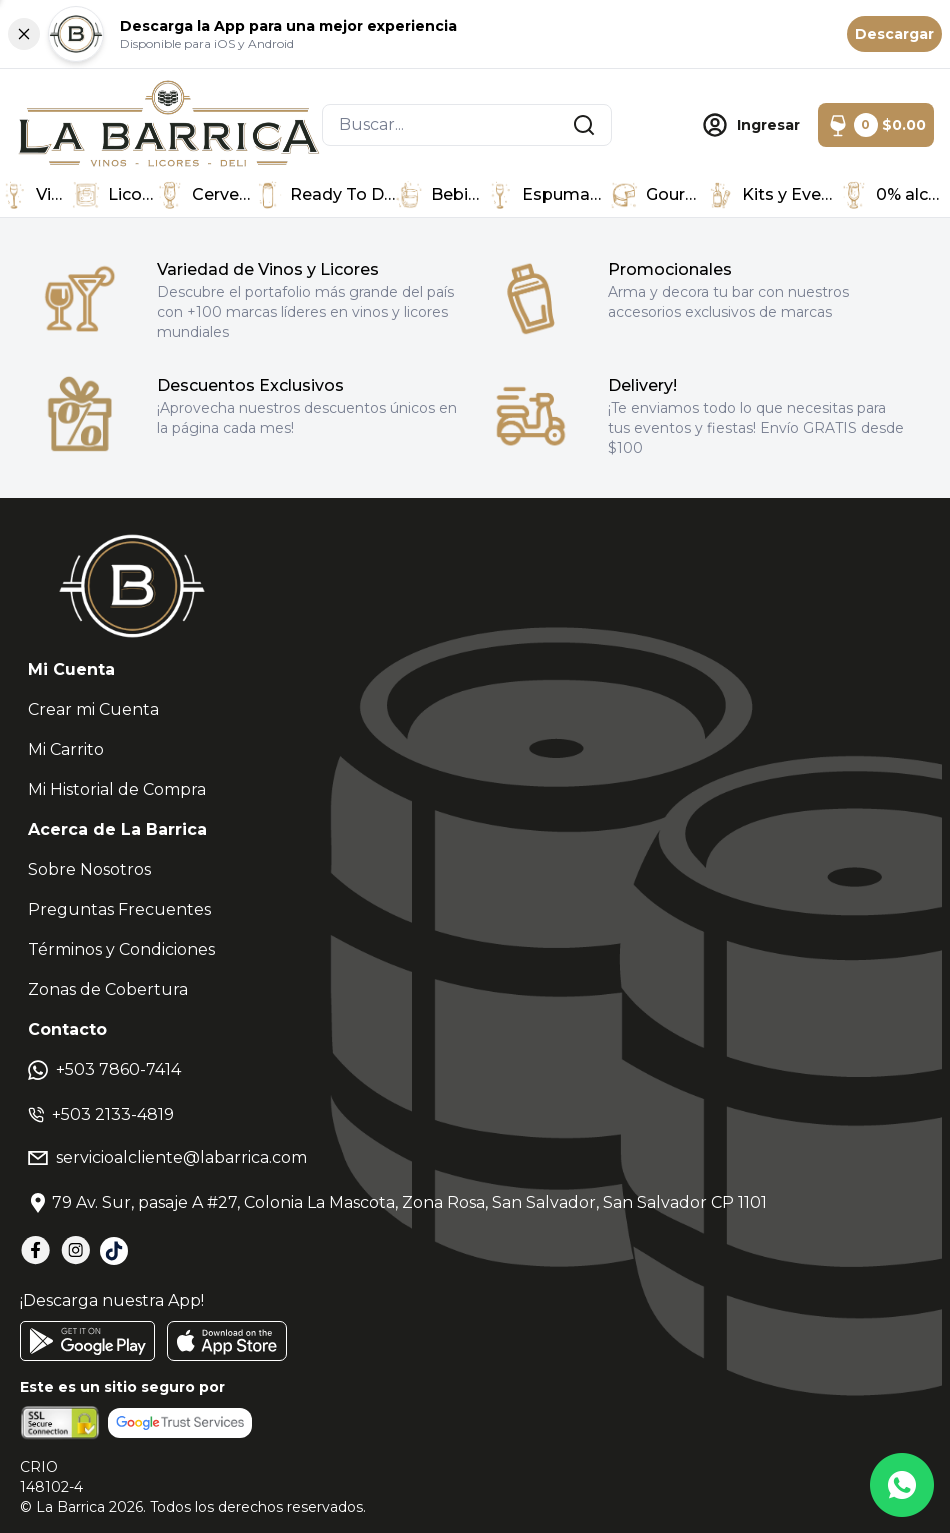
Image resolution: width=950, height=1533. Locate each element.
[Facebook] (36, 1250)
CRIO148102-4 (51, 1477)
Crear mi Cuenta (93, 709)
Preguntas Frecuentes (119, 909)
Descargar (894, 34)
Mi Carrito (66, 749)
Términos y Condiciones (121, 949)
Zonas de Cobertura (108, 989)
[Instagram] (76, 1250)
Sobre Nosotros (89, 869)
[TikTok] (114, 1251)
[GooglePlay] (87, 1341)
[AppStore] (227, 1341)
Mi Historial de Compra (117, 789)
